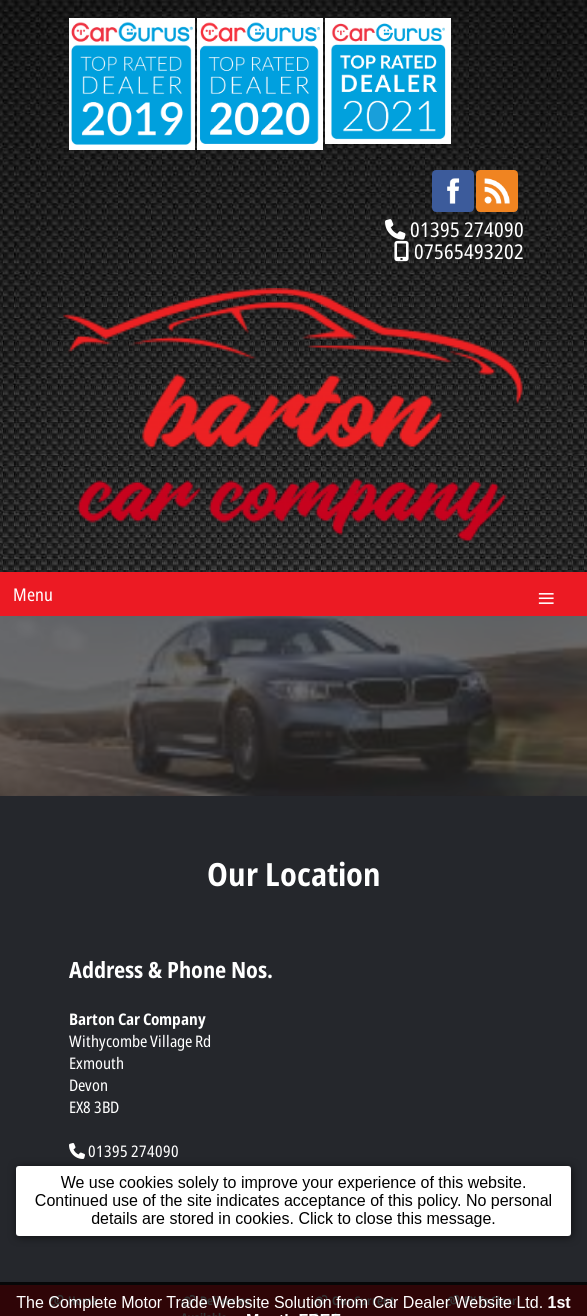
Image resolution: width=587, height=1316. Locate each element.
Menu (33, 594)
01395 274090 (467, 229)
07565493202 (469, 251)
